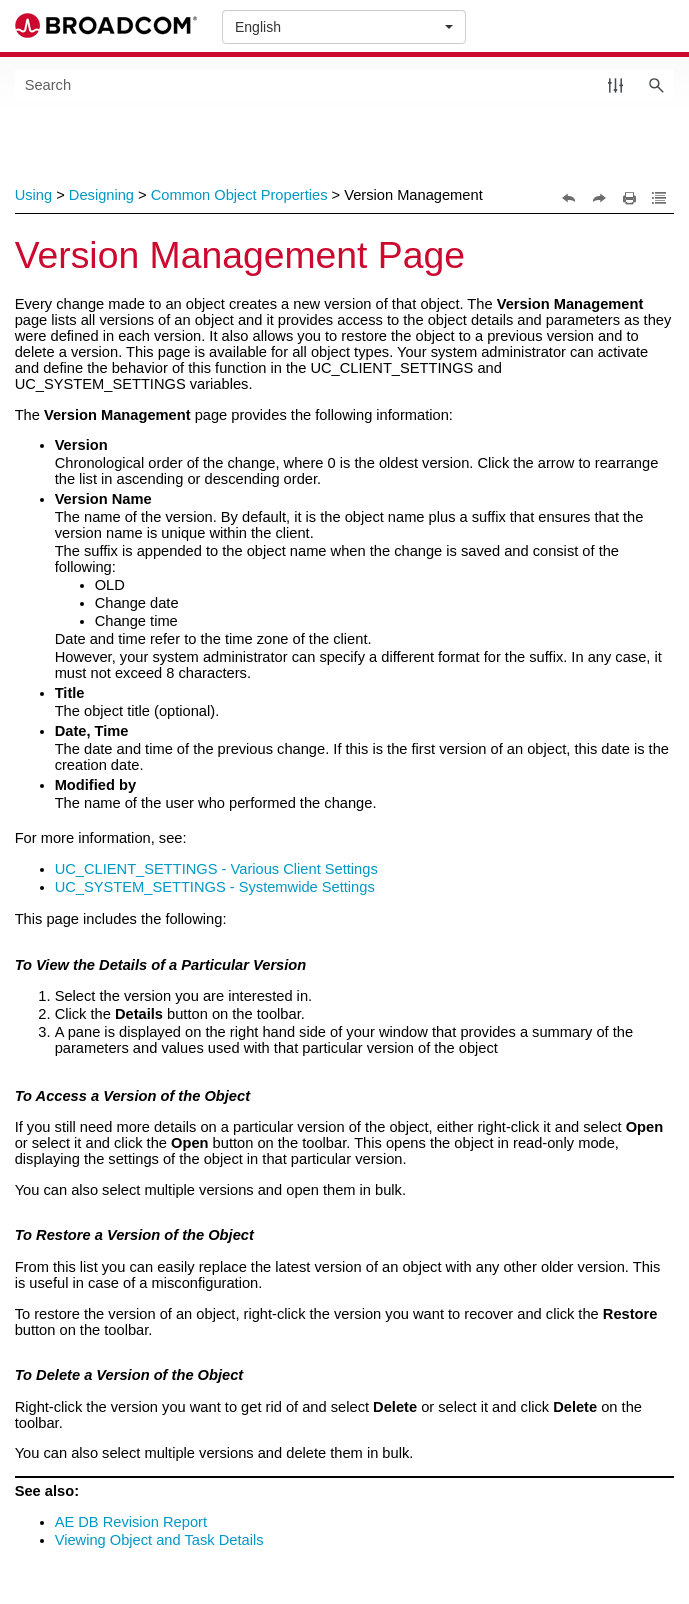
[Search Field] (345, 84)
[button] (615, 84)
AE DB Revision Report (131, 1522)
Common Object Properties (239, 195)
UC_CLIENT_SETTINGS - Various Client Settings (216, 869)
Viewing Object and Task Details (159, 1540)
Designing (101, 195)
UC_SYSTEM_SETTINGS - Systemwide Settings (215, 887)
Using (33, 195)
